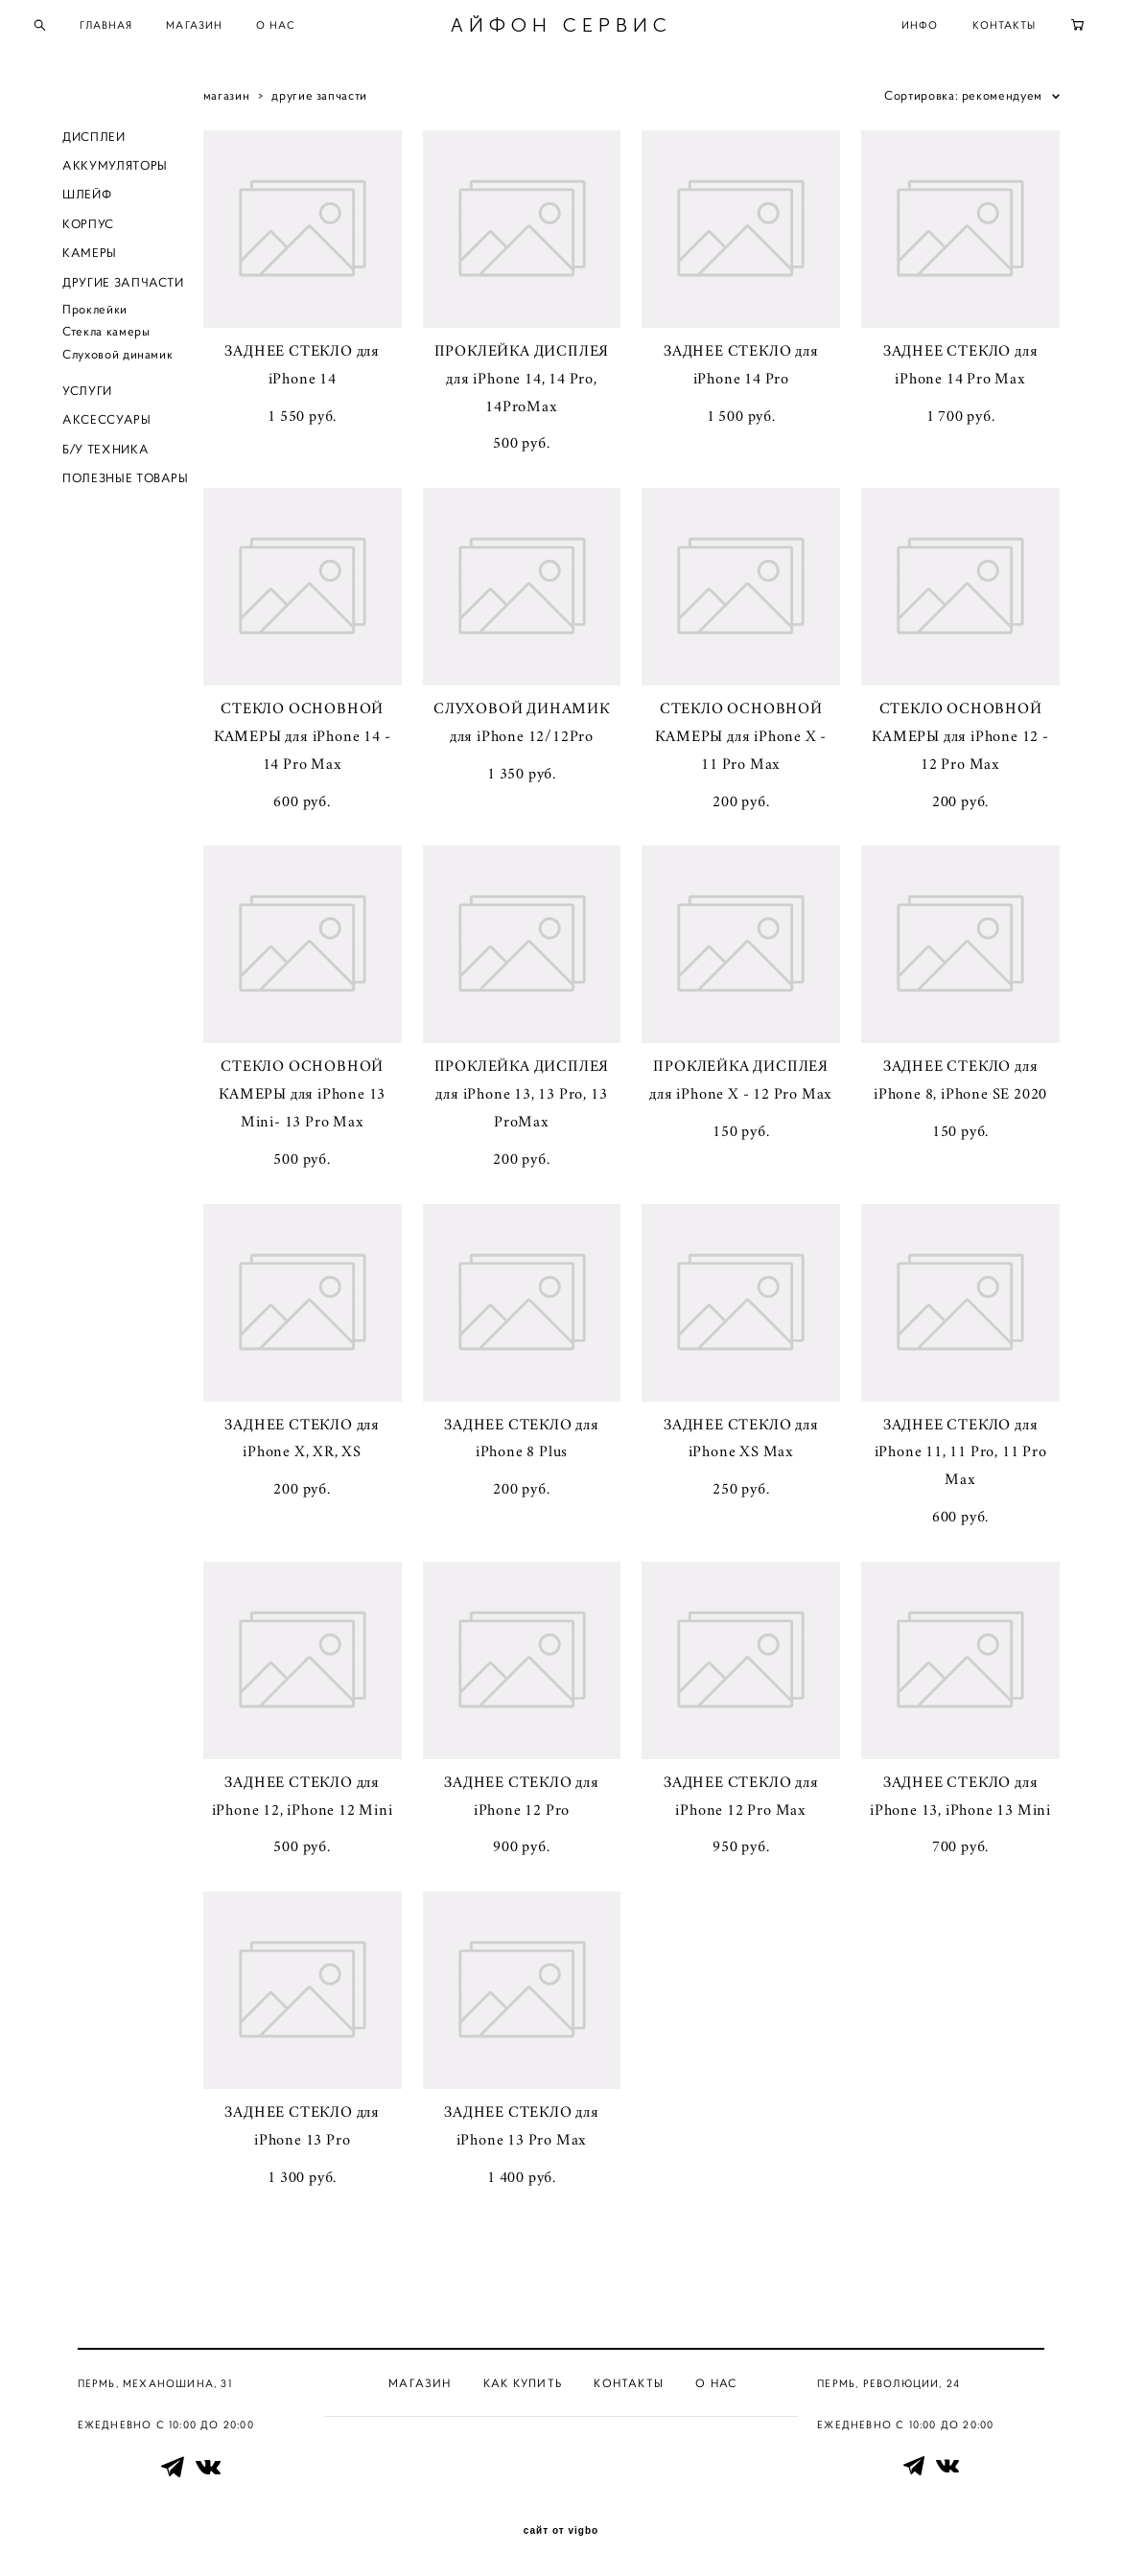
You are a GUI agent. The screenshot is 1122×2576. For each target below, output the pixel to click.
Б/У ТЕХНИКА (105, 456)
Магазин (419, 2382)
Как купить (522, 2382)
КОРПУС (88, 230)
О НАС (308, 28)
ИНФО (888, 28)
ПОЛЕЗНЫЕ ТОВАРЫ (125, 485)
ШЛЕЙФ (86, 202)
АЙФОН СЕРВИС (561, 28)
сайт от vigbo (561, 2531)
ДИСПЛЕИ (94, 143)
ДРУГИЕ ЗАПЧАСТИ (123, 289)
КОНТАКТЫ (972, 28)
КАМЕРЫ (89, 260)
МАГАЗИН (227, 28)
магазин (226, 102)
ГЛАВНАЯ (138, 28)
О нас (716, 2382)
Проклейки (95, 316)
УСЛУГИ (87, 398)
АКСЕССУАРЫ (107, 427)
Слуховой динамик (117, 361)
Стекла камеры (106, 339)
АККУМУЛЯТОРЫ (115, 172)
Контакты (629, 2382)
